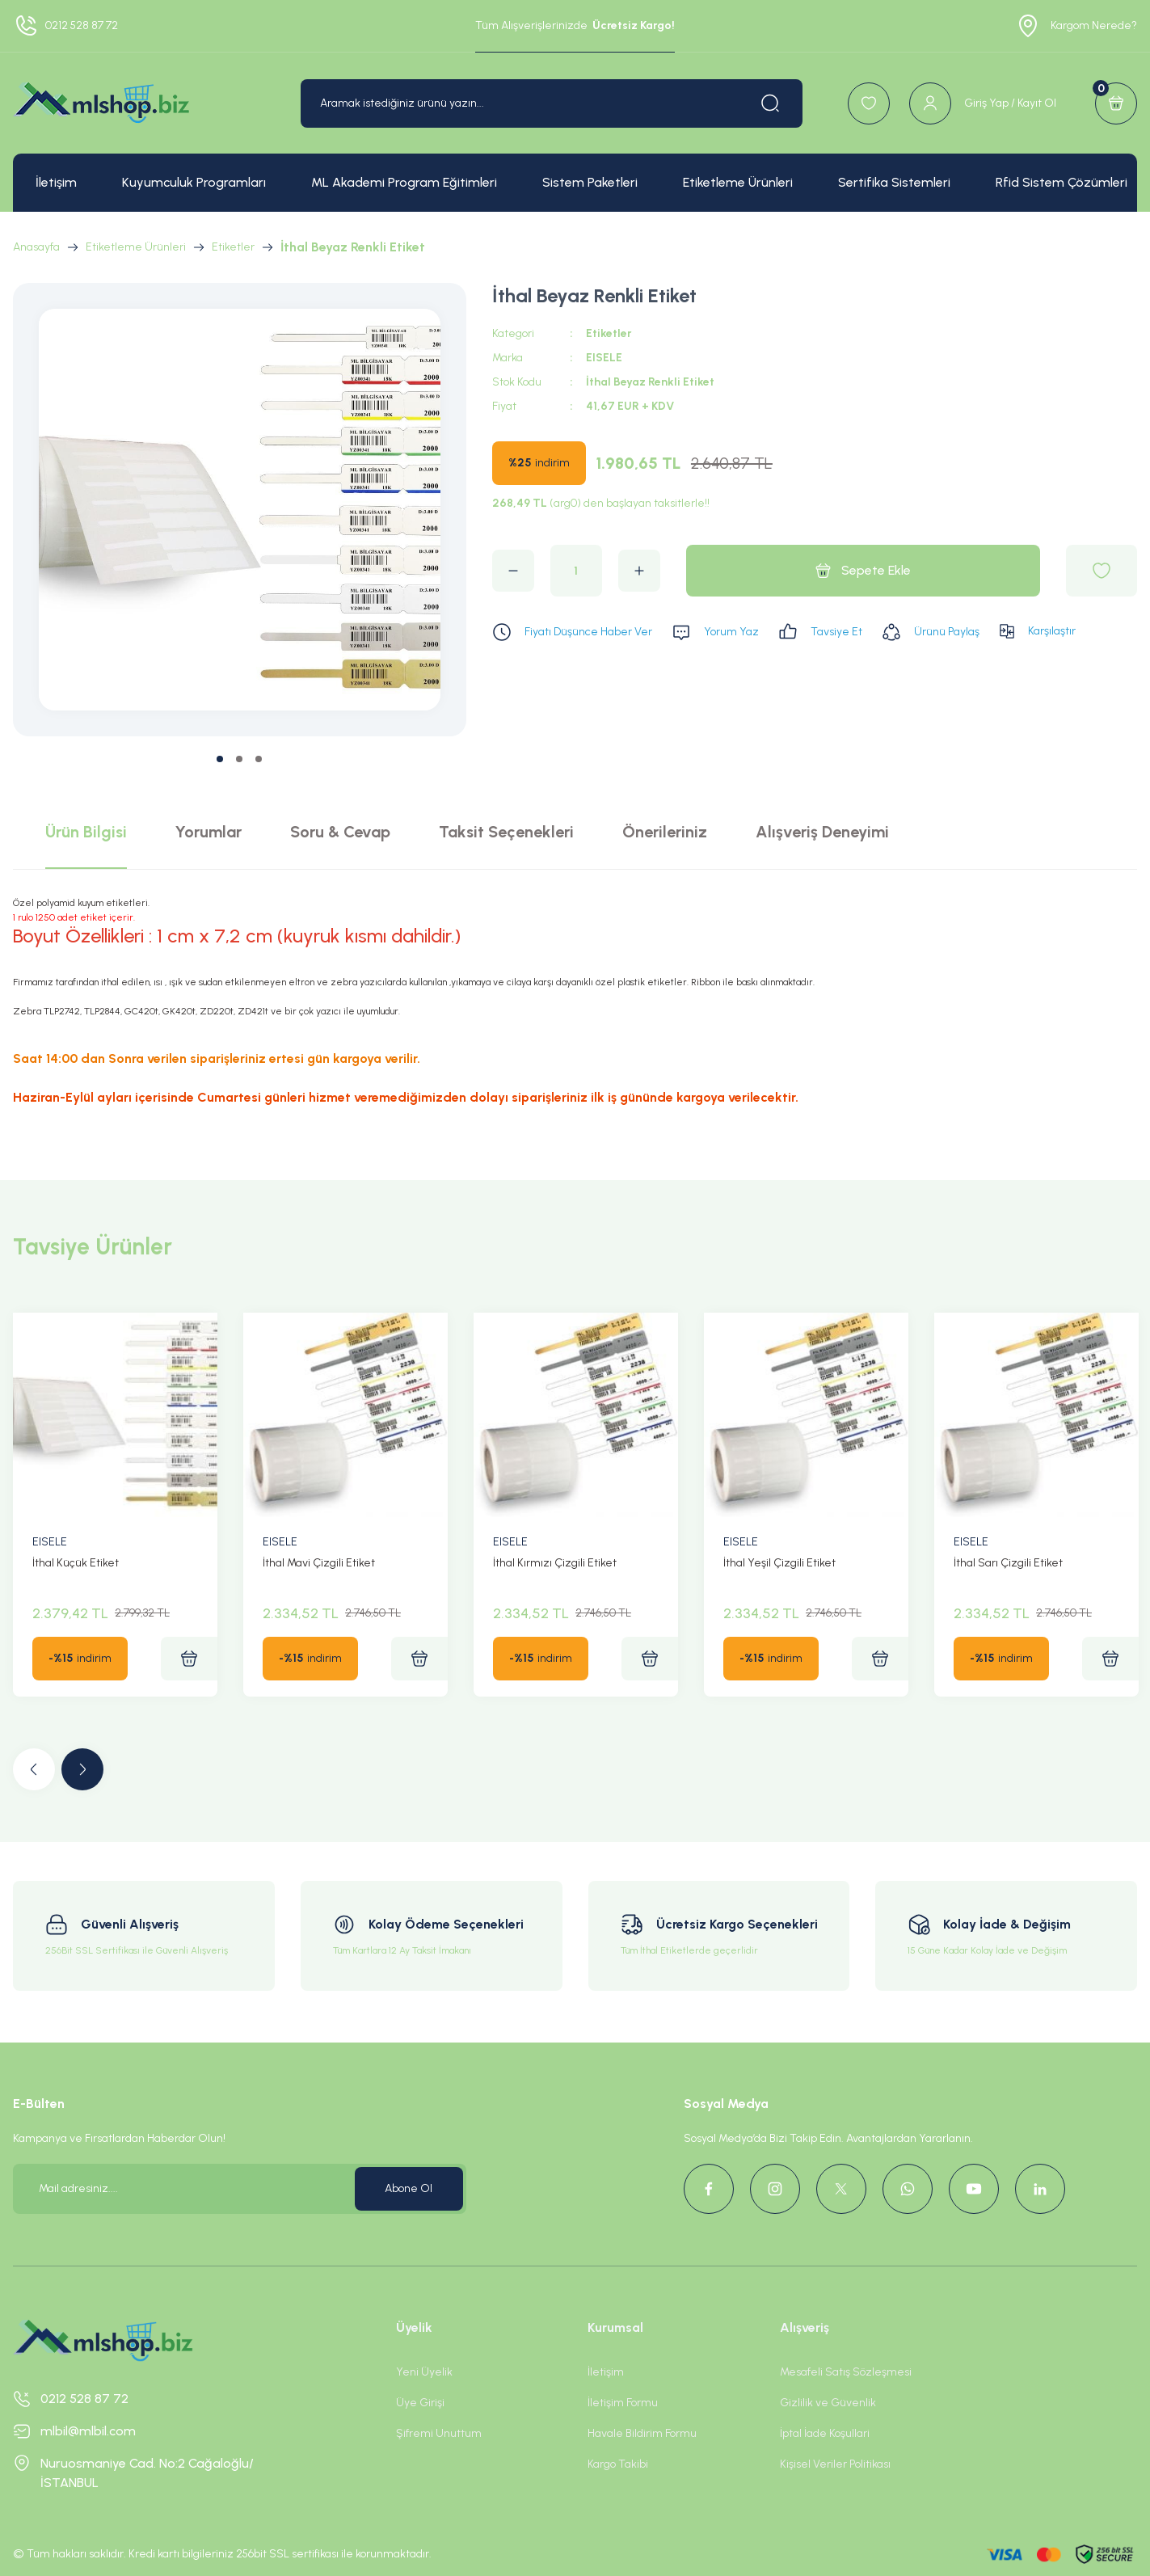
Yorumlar (208, 831)
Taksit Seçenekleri (506, 831)
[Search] (551, 103)
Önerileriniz (664, 831)
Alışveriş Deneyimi (822, 831)
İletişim (606, 2372)
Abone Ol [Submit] (408, 2188)
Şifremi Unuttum (439, 2433)
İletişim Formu (623, 2402)
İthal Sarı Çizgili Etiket (1008, 1563)
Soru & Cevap (340, 831)
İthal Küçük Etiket (75, 1563)
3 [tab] (258, 759)
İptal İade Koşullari (825, 2433)
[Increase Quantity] (639, 571)
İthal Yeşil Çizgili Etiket (779, 1563)
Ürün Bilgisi (86, 831)
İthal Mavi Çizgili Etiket (319, 1563)
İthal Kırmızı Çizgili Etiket (555, 1563)
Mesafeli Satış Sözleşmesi (846, 2372)
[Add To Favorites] (1101, 571)
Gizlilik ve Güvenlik (828, 2402)
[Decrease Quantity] (513, 571)
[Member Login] (982, 103)
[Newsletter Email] (239, 2189)
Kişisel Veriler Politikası (835, 2464)
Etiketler (609, 333)
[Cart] (1116, 103)
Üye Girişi (420, 2402)
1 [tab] (220, 759)
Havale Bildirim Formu (642, 2433)
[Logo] (101, 103)
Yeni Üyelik (424, 2372)
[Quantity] (576, 571)
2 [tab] (239, 759)
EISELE (604, 358)
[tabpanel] (239, 509)
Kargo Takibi (618, 2464)
